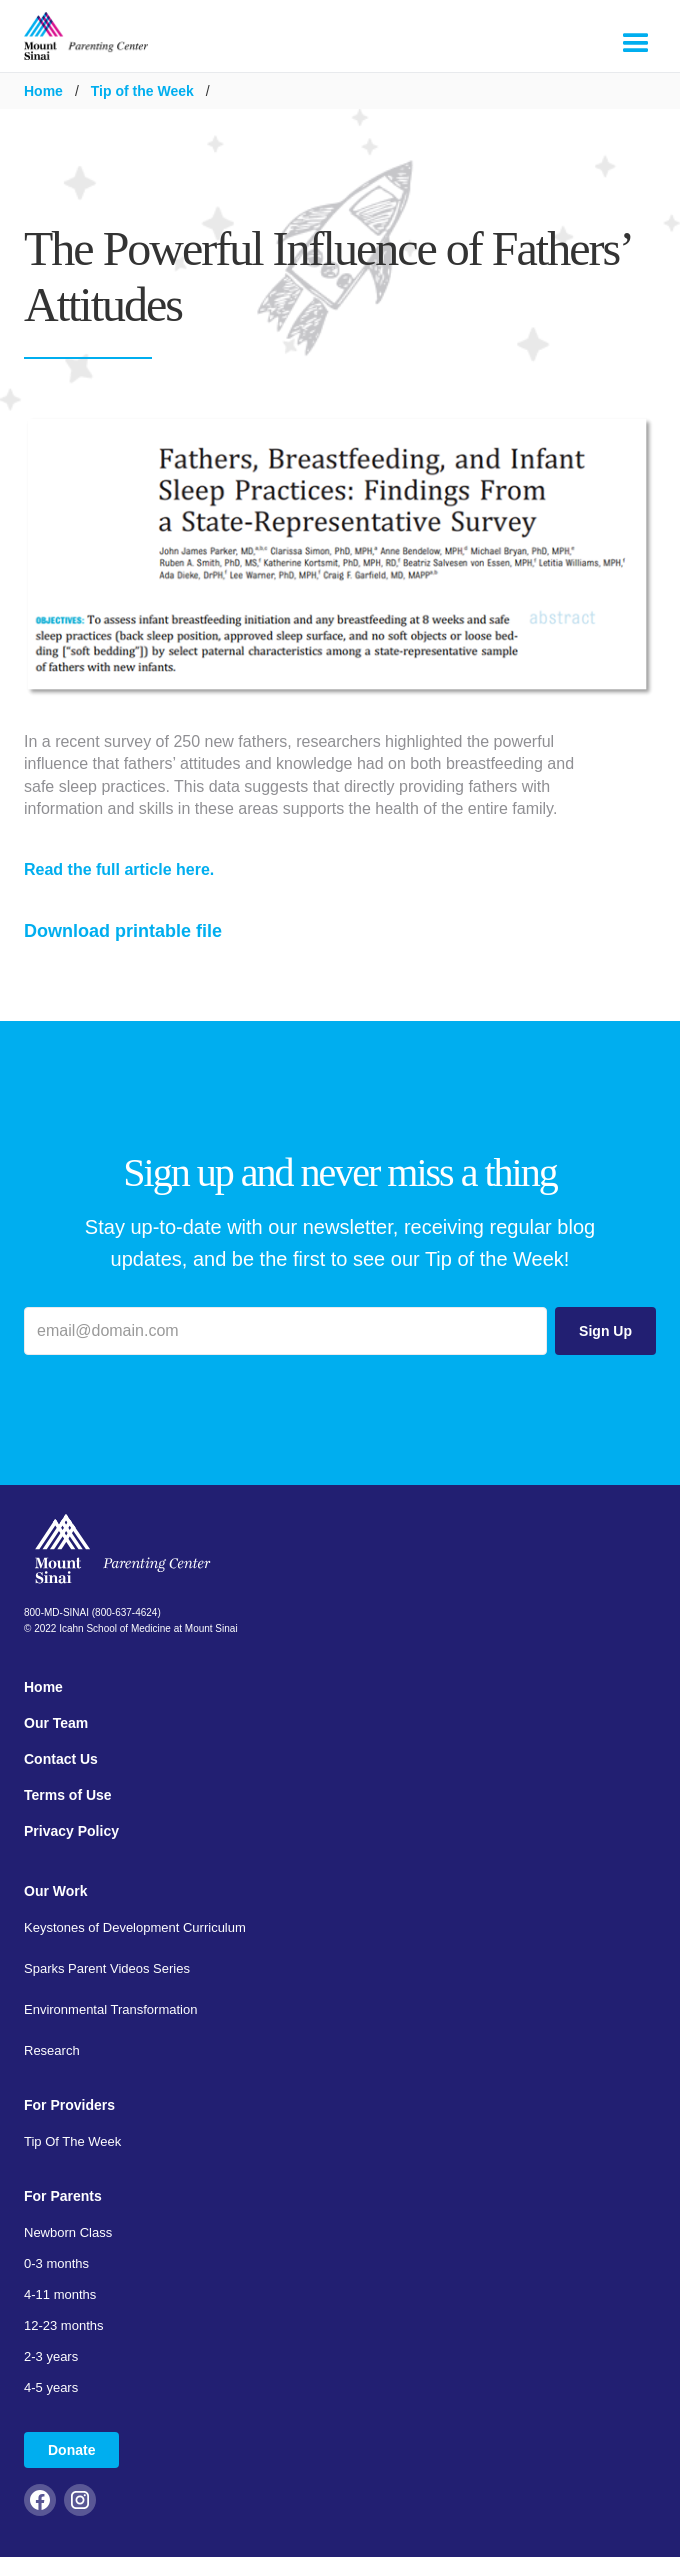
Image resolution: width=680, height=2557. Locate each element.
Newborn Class (68, 2232)
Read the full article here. (119, 869)
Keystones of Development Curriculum (135, 1927)
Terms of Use (68, 1795)
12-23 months (64, 2325)
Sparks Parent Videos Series (107, 1968)
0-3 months (56, 2263)
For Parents (63, 2196)
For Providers (69, 2105)
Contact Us (61, 1759)
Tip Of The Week (72, 2141)
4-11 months (60, 2294)
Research (52, 2050)
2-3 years (51, 2356)
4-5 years (51, 2387)
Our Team (56, 1723)
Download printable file (123, 931)
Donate (71, 2450)
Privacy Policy (71, 1831)
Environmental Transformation (110, 2009)
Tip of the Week (142, 91)
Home (43, 91)
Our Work (56, 1891)
